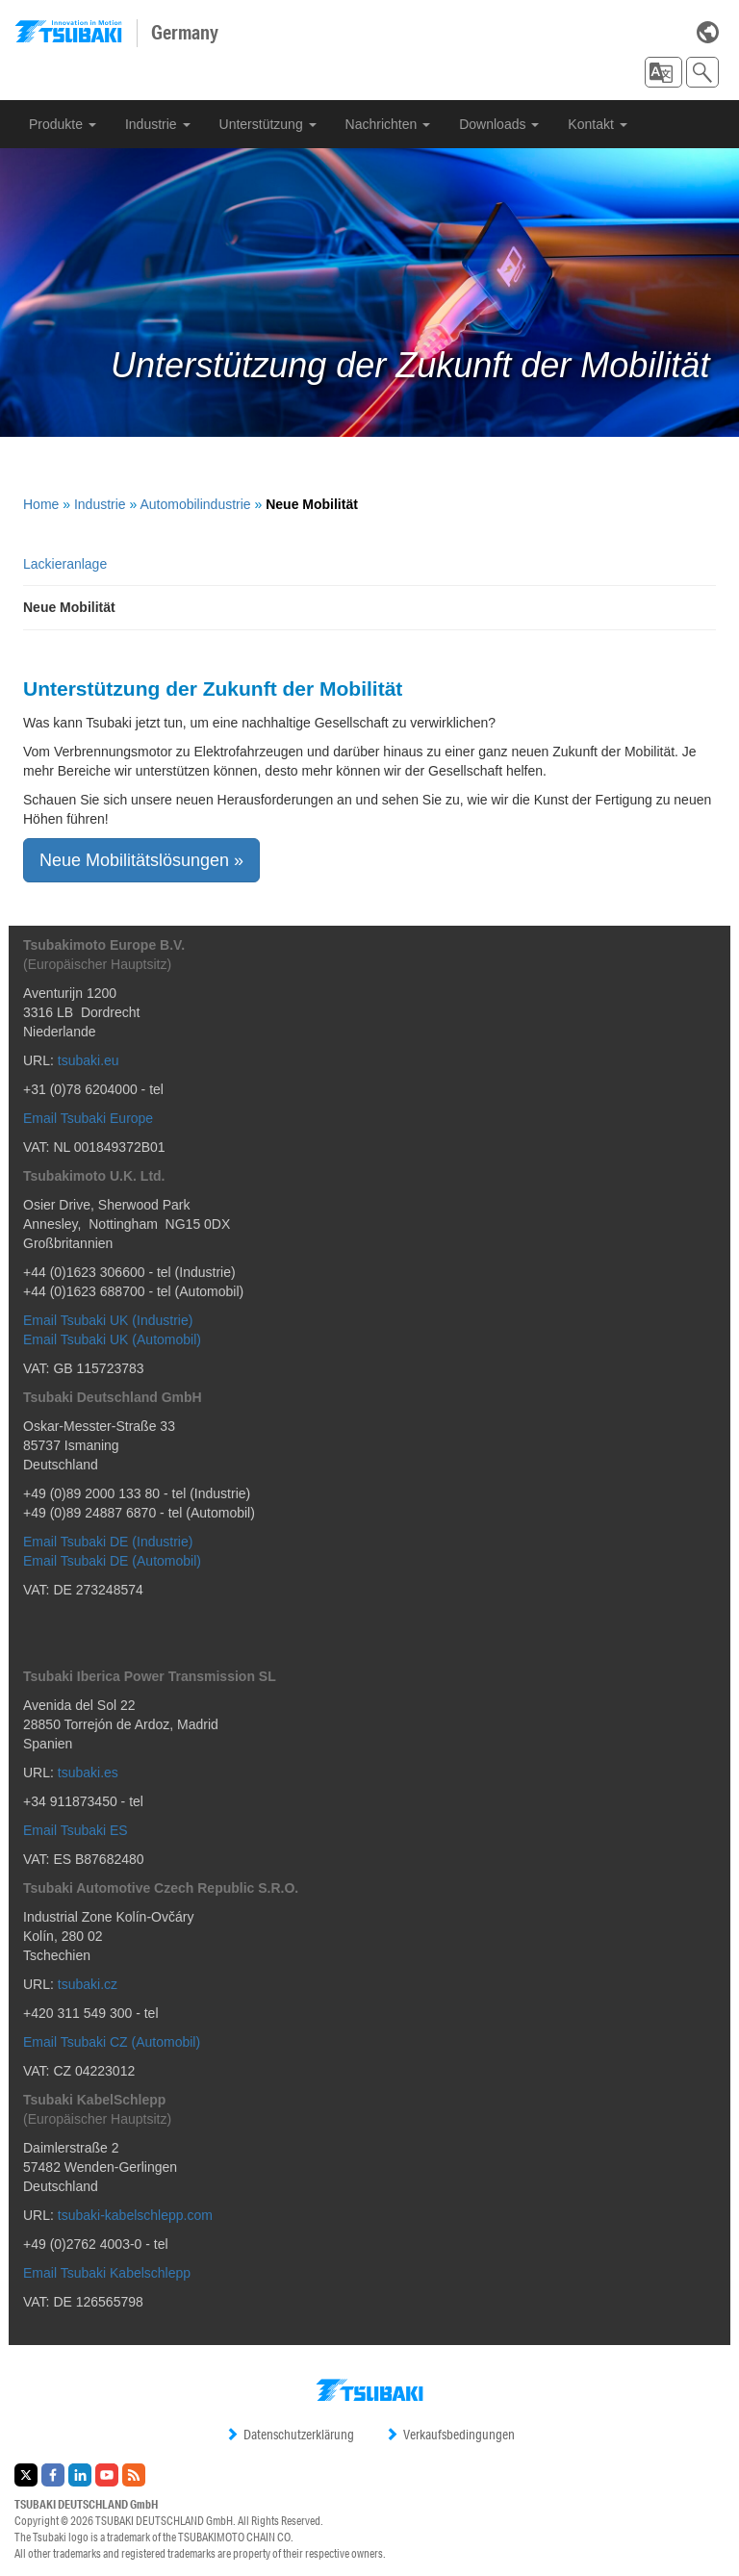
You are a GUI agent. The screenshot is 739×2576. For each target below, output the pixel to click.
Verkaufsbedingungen (450, 2434)
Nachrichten (388, 124)
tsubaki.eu (88, 1060)
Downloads (499, 124)
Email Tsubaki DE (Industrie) (107, 1541)
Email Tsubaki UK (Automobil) (112, 1339)
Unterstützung (268, 124)
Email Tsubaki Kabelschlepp (107, 2273)
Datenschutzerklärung (289, 2434)
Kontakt (597, 124)
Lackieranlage (65, 564)
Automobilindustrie (195, 504)
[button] (663, 72)
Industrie (158, 124)
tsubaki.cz (87, 1984)
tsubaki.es (88, 1772)
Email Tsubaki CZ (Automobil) (111, 2042)
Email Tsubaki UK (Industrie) (107, 1320)
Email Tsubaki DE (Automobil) (112, 1561)
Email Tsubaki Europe (88, 1118)
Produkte (62, 124)
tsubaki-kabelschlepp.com (135, 2215)
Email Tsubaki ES (75, 1830)
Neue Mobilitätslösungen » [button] (141, 860)
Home (41, 504)
